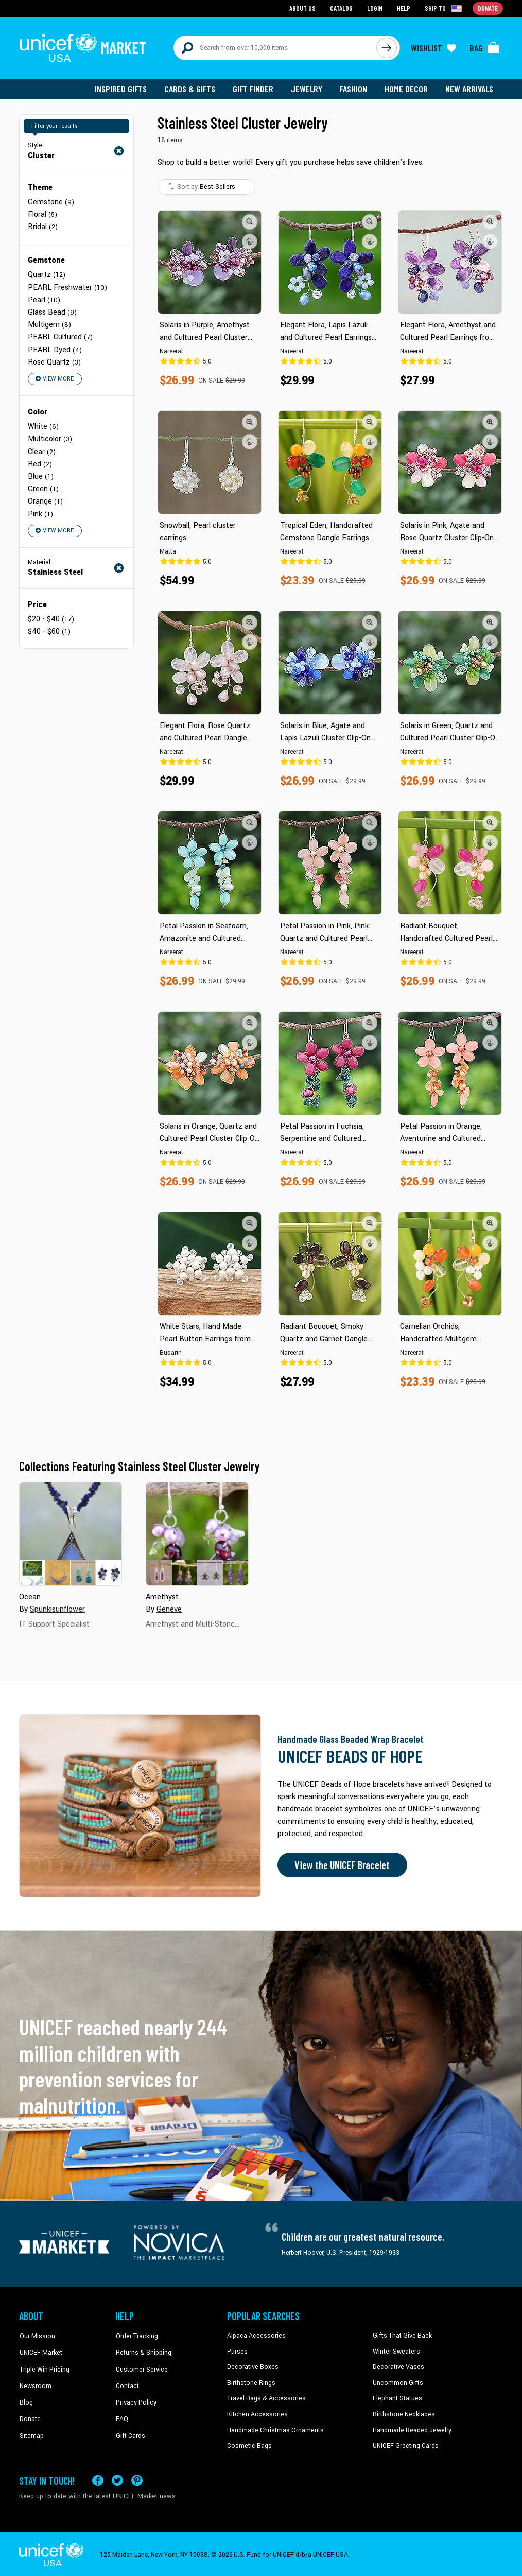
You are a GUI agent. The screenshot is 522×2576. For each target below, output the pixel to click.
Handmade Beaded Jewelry (411, 2428)
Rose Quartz (54, 360)
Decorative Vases (397, 2366)
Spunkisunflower (57, 1608)
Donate (29, 2412)
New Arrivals (469, 87)
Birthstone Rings (251, 2381)
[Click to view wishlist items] (433, 47)
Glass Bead (52, 310)
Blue (41, 474)
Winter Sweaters (396, 2350)
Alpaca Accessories (255, 2334)
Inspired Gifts (122, 87)
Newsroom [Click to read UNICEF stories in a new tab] (34, 2381)
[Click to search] (386, 47)
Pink (40, 511)
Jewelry (307, 87)
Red (40, 461)
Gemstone (51, 201)
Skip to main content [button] (261, 0)
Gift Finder (254, 87)
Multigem (49, 323)
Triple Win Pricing (43, 2366)
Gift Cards (129, 2428)
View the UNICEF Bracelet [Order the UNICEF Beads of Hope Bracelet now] (341, 1864)
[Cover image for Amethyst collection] (197, 1533)
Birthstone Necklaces (402, 2412)
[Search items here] (275, 47)
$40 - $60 (49, 628)
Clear (42, 449)
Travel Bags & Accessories (265, 2397)
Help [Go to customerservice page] (403, 8)
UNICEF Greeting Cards (405, 2444)
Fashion (354, 87)
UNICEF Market (40, 2350)
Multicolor (50, 436)
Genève (168, 1608)
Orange (45, 498)
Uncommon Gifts (397, 2381)
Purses (237, 2350)
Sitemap (31, 2428)
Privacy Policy (135, 2397)
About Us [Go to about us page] (302, 8)
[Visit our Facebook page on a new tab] (98, 2478)
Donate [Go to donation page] (488, 8)
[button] (249, 221)
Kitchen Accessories (256, 2412)
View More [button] (54, 377)
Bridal (43, 225)
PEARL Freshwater (67, 286)
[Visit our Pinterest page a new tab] (137, 2478)
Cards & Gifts (190, 87)
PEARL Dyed (55, 347)
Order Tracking (135, 2334)
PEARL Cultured (60, 335)
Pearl (44, 298)
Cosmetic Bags (249, 2444)
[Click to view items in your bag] (484, 47)
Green (43, 486)
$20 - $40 (51, 616)
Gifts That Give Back (401, 2334)
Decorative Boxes (251, 2366)
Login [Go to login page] (374, 8)
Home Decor (406, 87)
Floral (42, 213)
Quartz (46, 273)
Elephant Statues (397, 2397)
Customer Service (140, 2366)
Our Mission (36, 2334)
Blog (25, 2397)
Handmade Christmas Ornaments (275, 2428)
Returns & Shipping (142, 2350)
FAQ (121, 2412)
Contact (126, 2381)
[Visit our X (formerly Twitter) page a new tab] (117, 2478)
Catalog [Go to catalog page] (341, 8)
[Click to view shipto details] (444, 8)
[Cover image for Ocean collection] (70, 1533)
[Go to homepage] (83, 47)
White (43, 424)
